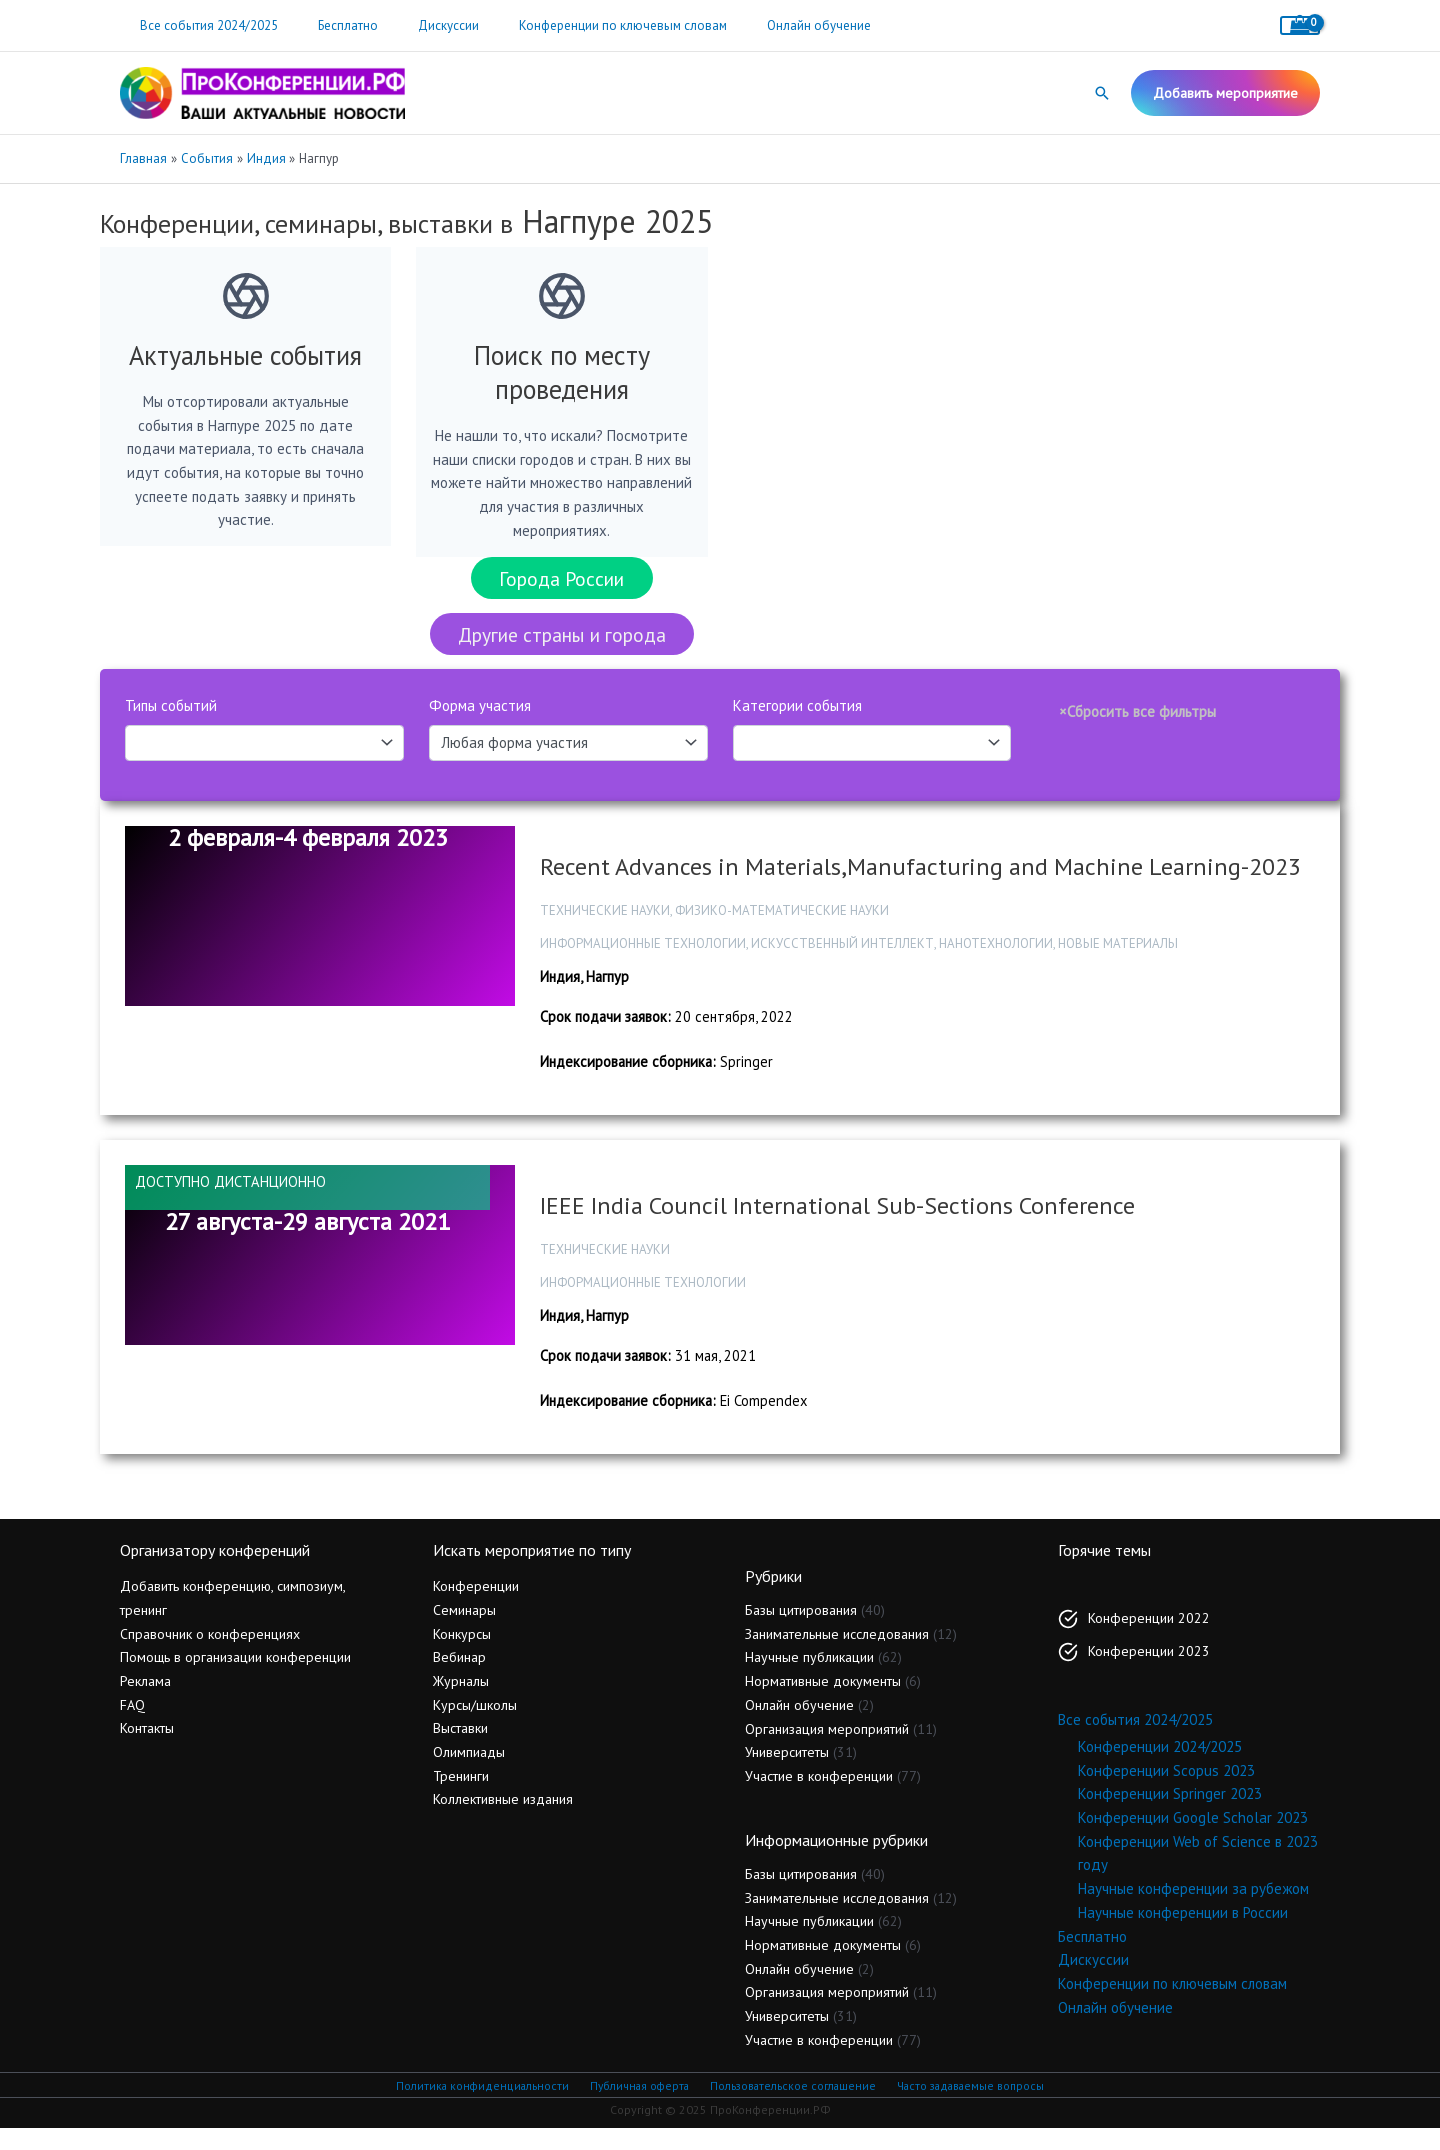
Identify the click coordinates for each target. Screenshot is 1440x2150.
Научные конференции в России (1183, 1933)
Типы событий (171, 717)
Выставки (460, 1749)
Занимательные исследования (837, 1655)
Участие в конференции (819, 1797)
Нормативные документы (823, 1702)
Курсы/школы (475, 1725)
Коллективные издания (503, 1820)
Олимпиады (469, 1773)
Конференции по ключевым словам (574, 25)
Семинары (464, 1631)
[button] (1102, 93)
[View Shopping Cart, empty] (1300, 25)
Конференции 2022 (1149, 1638)
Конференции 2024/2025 (1160, 1767)
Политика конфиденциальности (480, 2106)
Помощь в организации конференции (235, 1678)
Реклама (145, 1702)
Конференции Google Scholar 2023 (1193, 1838)
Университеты (787, 1773)
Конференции (476, 1607)
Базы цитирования (801, 1631)
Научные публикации (809, 1678)
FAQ (132, 1725)
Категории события (797, 717)
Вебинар (459, 1678)
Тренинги (461, 1796)
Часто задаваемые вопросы (970, 2106)
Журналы (461, 1702)
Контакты (147, 1749)
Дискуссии (413, 25)
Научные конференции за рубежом (1193, 1909)
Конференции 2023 (1149, 1671)
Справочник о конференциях (210, 1654)
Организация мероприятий (827, 1749)
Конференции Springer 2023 (1170, 1814)
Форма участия (480, 717)
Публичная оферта (636, 2106)
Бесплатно (327, 25)
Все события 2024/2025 (202, 25)
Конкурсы (462, 1654)
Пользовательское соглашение (790, 2106)
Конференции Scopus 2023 (1166, 1790)
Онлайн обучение (756, 25)
